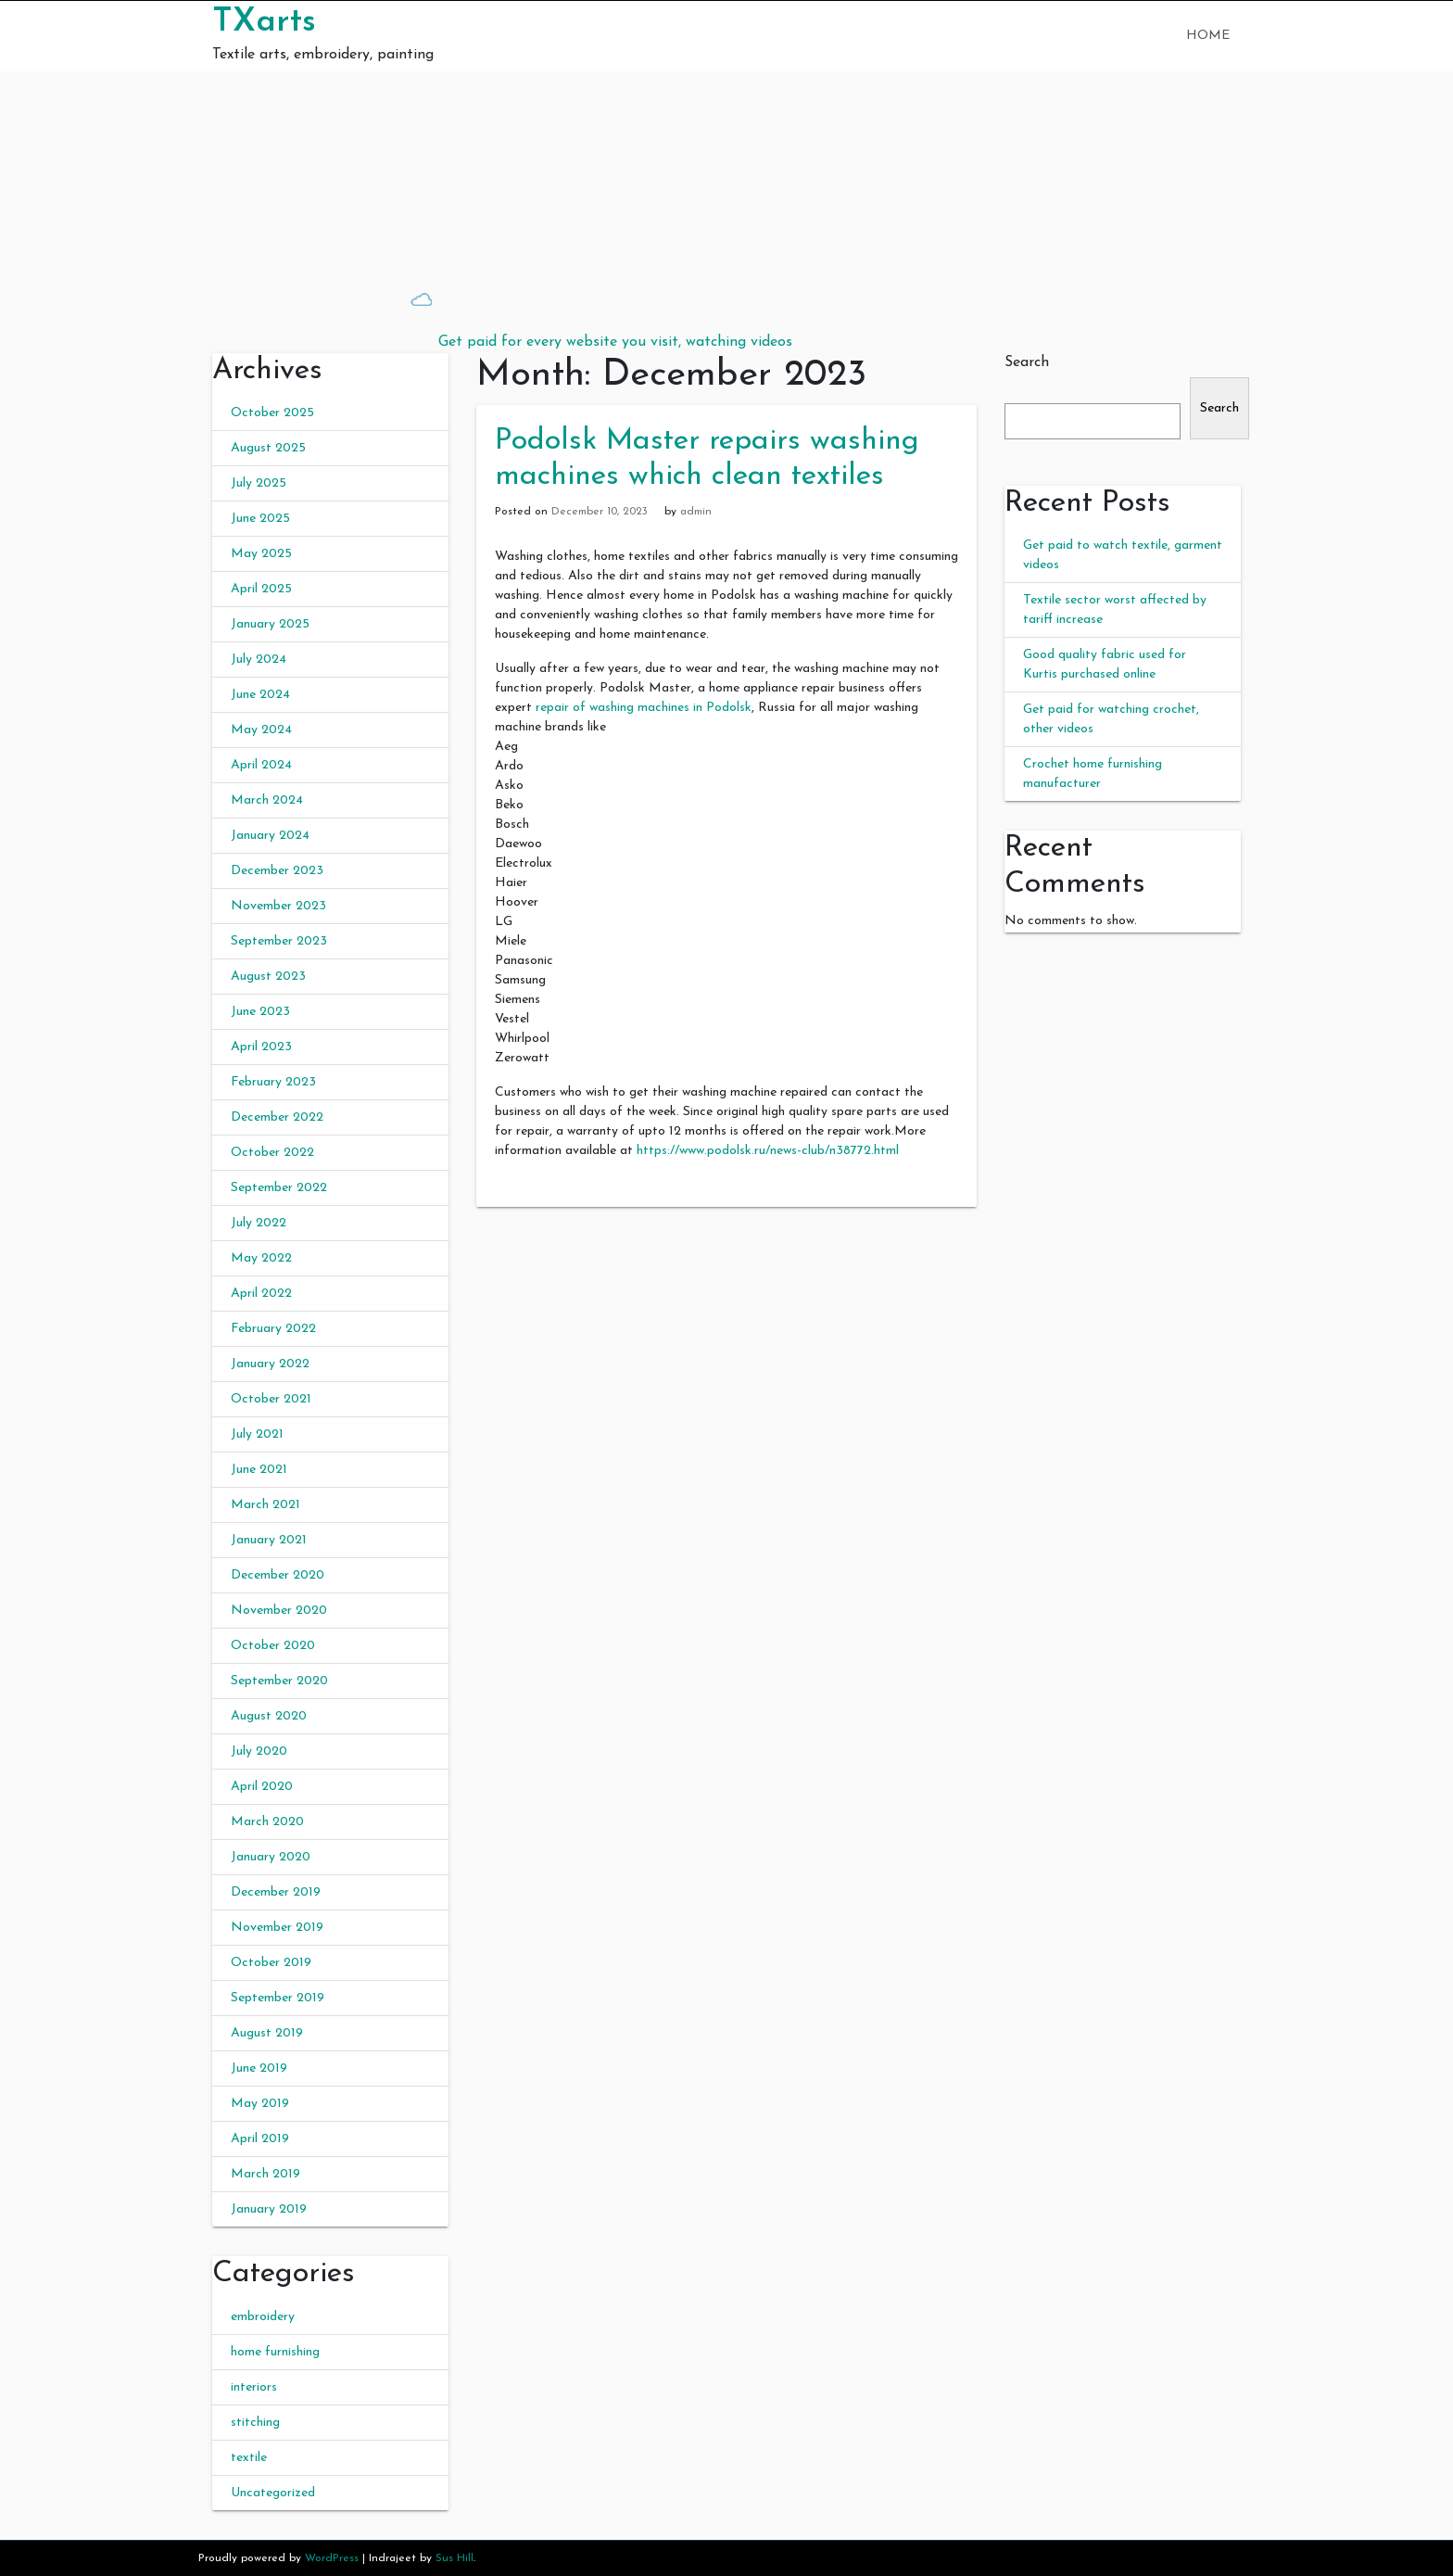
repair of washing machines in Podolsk (644, 708)
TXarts (264, 22)
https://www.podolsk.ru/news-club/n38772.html (768, 1151)
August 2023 (268, 976)
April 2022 (261, 1294)
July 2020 (259, 1751)
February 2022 (273, 1329)
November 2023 (278, 906)
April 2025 (261, 589)
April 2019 (260, 2139)
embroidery (263, 2317)
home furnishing (275, 2352)
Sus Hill (455, 2558)
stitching (255, 2423)
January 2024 (270, 836)
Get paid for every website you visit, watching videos (615, 342)
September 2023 (279, 941)
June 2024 (260, 695)
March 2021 (265, 1505)
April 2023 (261, 1047)
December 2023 (277, 871)
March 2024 (267, 800)
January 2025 (270, 624)
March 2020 (267, 1822)
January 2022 (270, 1364)
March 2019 (265, 2174)
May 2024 (261, 730)
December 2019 (276, 1892)
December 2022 (277, 1117)
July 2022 (258, 1223)
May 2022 (261, 1258)
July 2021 (257, 1434)
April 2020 (262, 1787)
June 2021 (259, 1470)
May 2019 (260, 2104)
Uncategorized (273, 2493)
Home (1208, 36)
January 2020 (270, 1857)
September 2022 (279, 1188)
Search (1026, 362)
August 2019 (267, 2033)
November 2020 (279, 1611)
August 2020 (269, 1716)
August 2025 (268, 448)
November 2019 (277, 1928)
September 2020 (279, 1681)
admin (696, 511)
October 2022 (272, 1153)
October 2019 (271, 1963)
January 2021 (269, 1540)
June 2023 (260, 1012)
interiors (254, 2387)
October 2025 (272, 413)
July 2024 (258, 659)
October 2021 (271, 1399)
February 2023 (273, 1082)
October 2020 (273, 1646)
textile (249, 2458)
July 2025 (258, 483)
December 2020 (277, 1575)
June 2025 (260, 519)
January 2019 (269, 2209)
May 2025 (261, 554)
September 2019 (277, 1998)
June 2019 (259, 2068)
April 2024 (261, 765)
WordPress (332, 2558)
